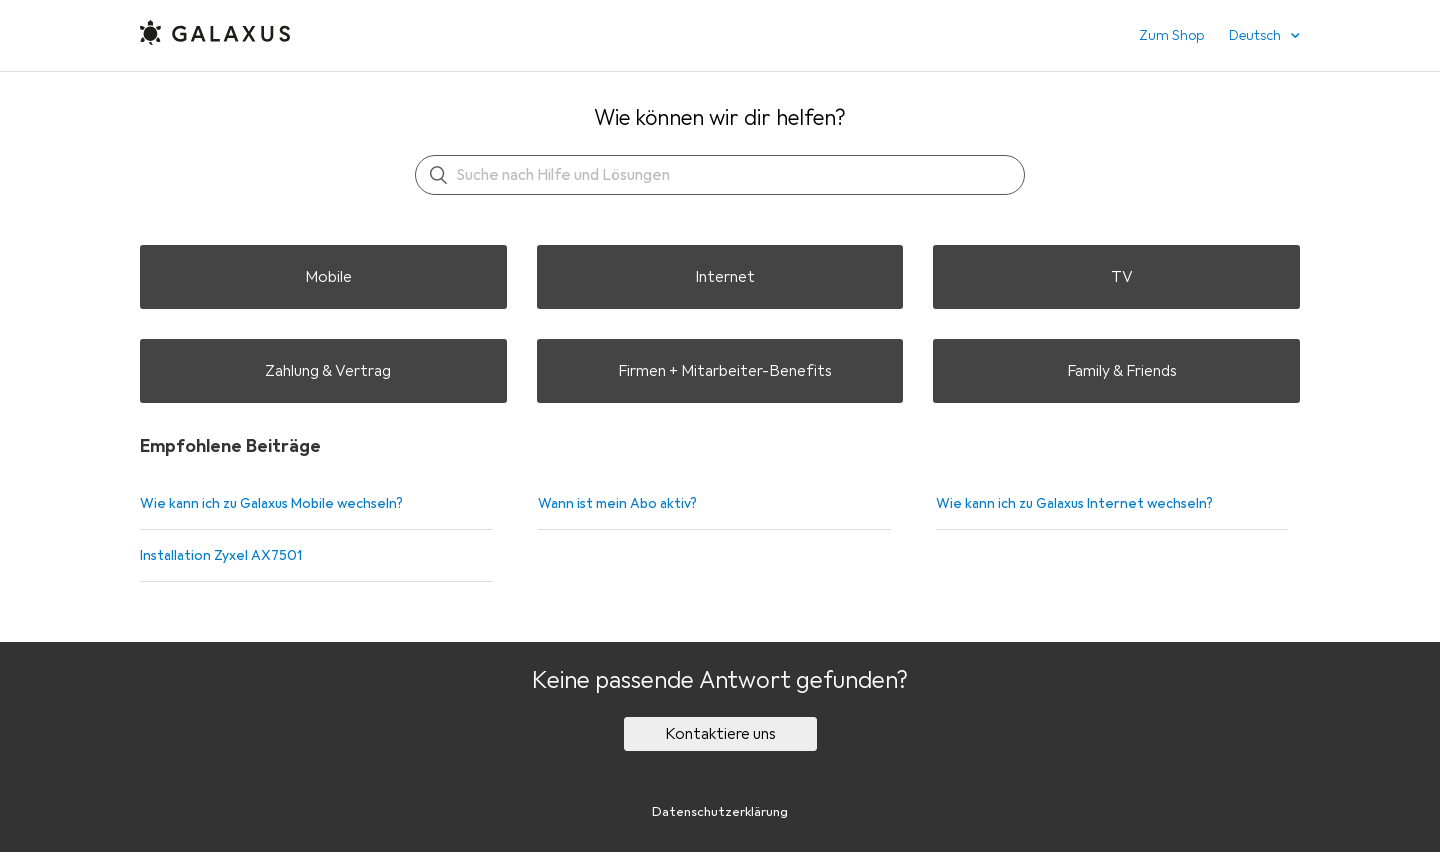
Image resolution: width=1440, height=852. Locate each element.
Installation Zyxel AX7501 (221, 555)
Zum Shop (1171, 35)
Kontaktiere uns (720, 734)
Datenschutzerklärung (720, 812)
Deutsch (1256, 35)
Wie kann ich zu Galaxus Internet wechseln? (1074, 503)
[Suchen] (720, 175)
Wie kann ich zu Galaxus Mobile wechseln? (271, 503)
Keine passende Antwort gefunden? (720, 680)
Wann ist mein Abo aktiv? (617, 503)
